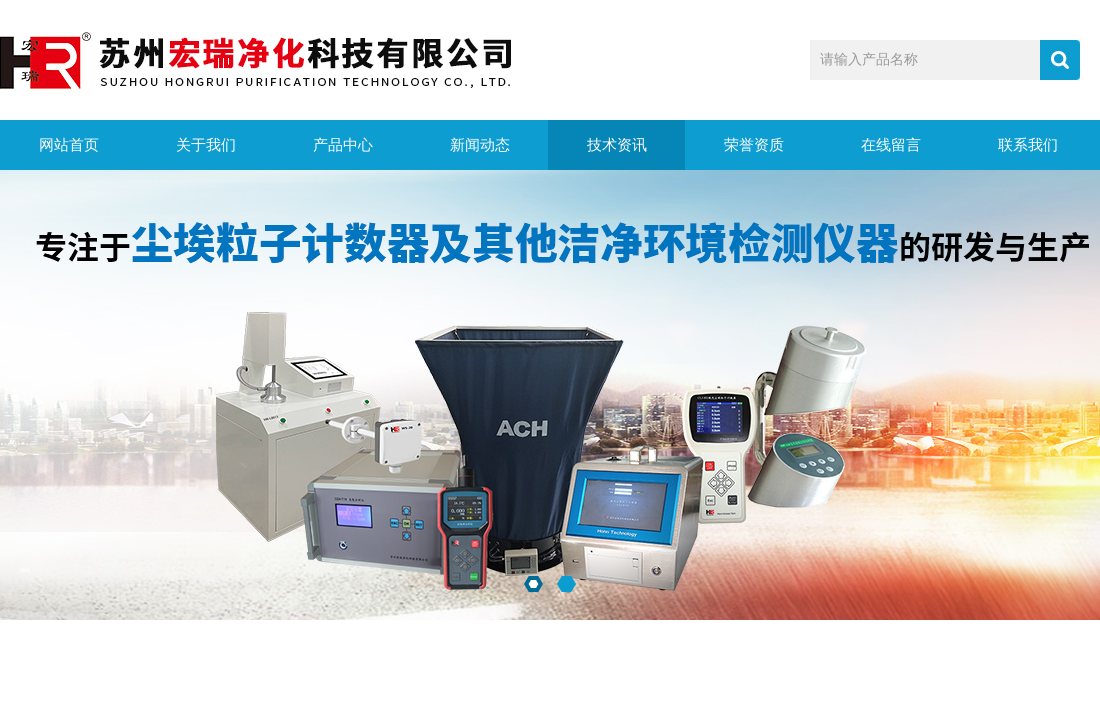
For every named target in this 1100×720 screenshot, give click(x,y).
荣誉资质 (754, 145)
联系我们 (1028, 145)
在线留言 (891, 145)
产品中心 (343, 145)
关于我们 (206, 145)
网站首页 (69, 145)
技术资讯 (617, 145)
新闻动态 (480, 145)
